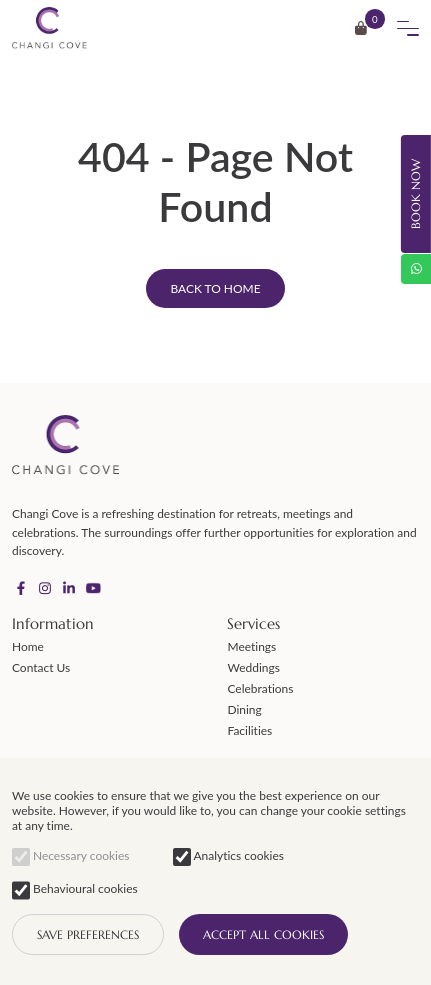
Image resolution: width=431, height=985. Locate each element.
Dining (244, 709)
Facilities (249, 730)
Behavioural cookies (75, 890)
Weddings (253, 667)
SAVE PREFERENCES (88, 934)
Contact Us (41, 667)
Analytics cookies (228, 856)
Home (28, 646)
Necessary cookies (70, 856)
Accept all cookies (263, 934)
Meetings (251, 646)
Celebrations (260, 688)
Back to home (215, 288)
